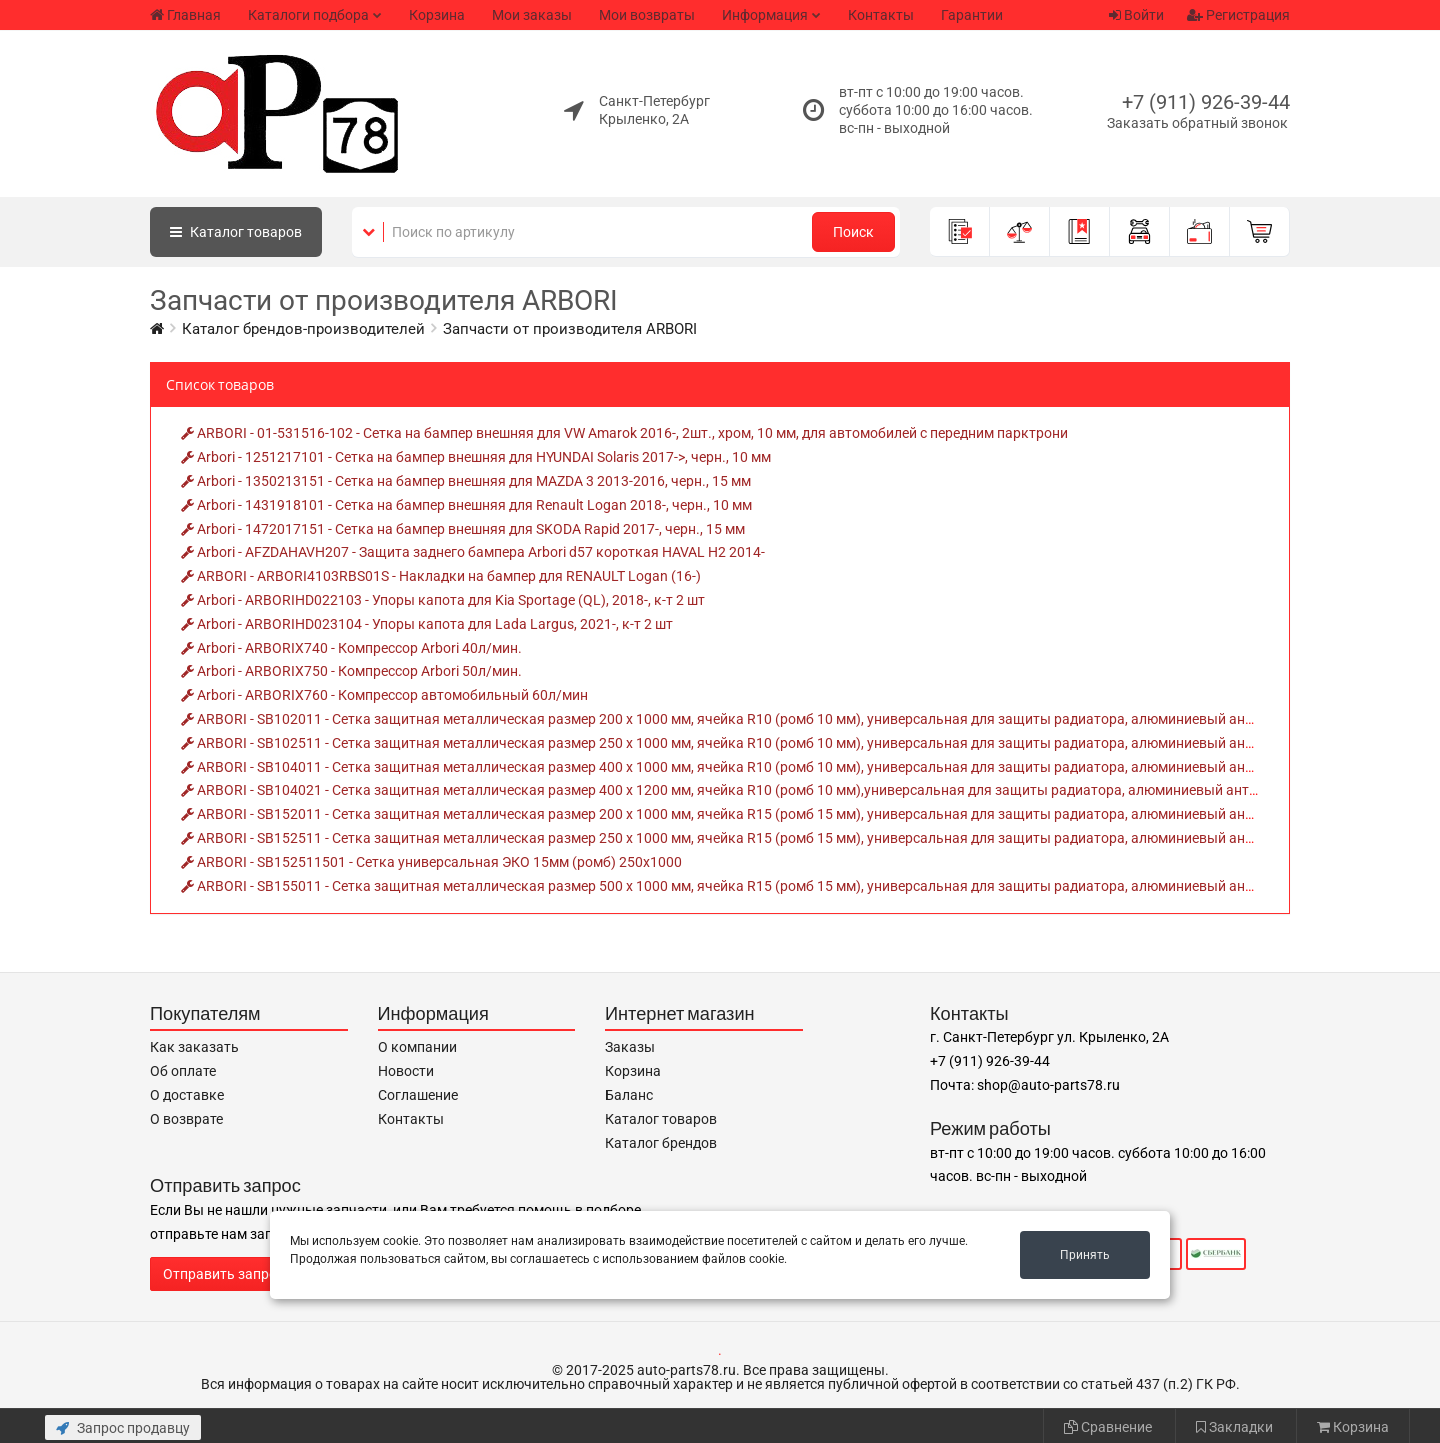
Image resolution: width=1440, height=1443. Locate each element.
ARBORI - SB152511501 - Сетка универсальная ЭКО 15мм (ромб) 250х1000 (431, 862)
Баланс (629, 1095)
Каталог (236, 232)
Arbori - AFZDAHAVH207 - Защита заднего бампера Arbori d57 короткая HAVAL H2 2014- (473, 552)
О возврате (186, 1119)
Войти (1136, 15)
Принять (1085, 1255)
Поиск (853, 232)
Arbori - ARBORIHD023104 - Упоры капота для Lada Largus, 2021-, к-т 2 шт (427, 624)
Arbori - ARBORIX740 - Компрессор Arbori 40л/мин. (351, 648)
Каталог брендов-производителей (303, 329)
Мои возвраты (647, 15)
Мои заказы (532, 15)
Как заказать (194, 1047)
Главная (185, 15)
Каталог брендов (661, 1143)
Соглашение (418, 1095)
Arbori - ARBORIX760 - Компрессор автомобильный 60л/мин (384, 695)
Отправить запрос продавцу (256, 1274)
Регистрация (1238, 15)
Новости (406, 1071)
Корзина (437, 15)
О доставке (187, 1095)
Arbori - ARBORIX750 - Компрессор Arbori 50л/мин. (351, 671)
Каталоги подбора (308, 15)
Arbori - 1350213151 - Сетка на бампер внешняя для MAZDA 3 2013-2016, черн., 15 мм (466, 481)
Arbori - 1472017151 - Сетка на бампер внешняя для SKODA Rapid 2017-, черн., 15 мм (463, 529)
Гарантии (972, 15)
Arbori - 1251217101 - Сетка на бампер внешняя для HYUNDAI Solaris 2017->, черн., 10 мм (476, 457)
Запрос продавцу (123, 1428)
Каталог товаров (661, 1119)
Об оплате (183, 1071)
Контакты (881, 15)
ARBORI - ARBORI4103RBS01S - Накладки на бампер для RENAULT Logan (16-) (441, 576)
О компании (417, 1047)
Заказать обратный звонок (1197, 123)
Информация (765, 15)
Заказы (630, 1047)
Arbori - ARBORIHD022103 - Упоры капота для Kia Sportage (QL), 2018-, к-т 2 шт (443, 600)
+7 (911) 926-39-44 (1206, 102)
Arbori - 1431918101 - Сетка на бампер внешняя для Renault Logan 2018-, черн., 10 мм (466, 505)
